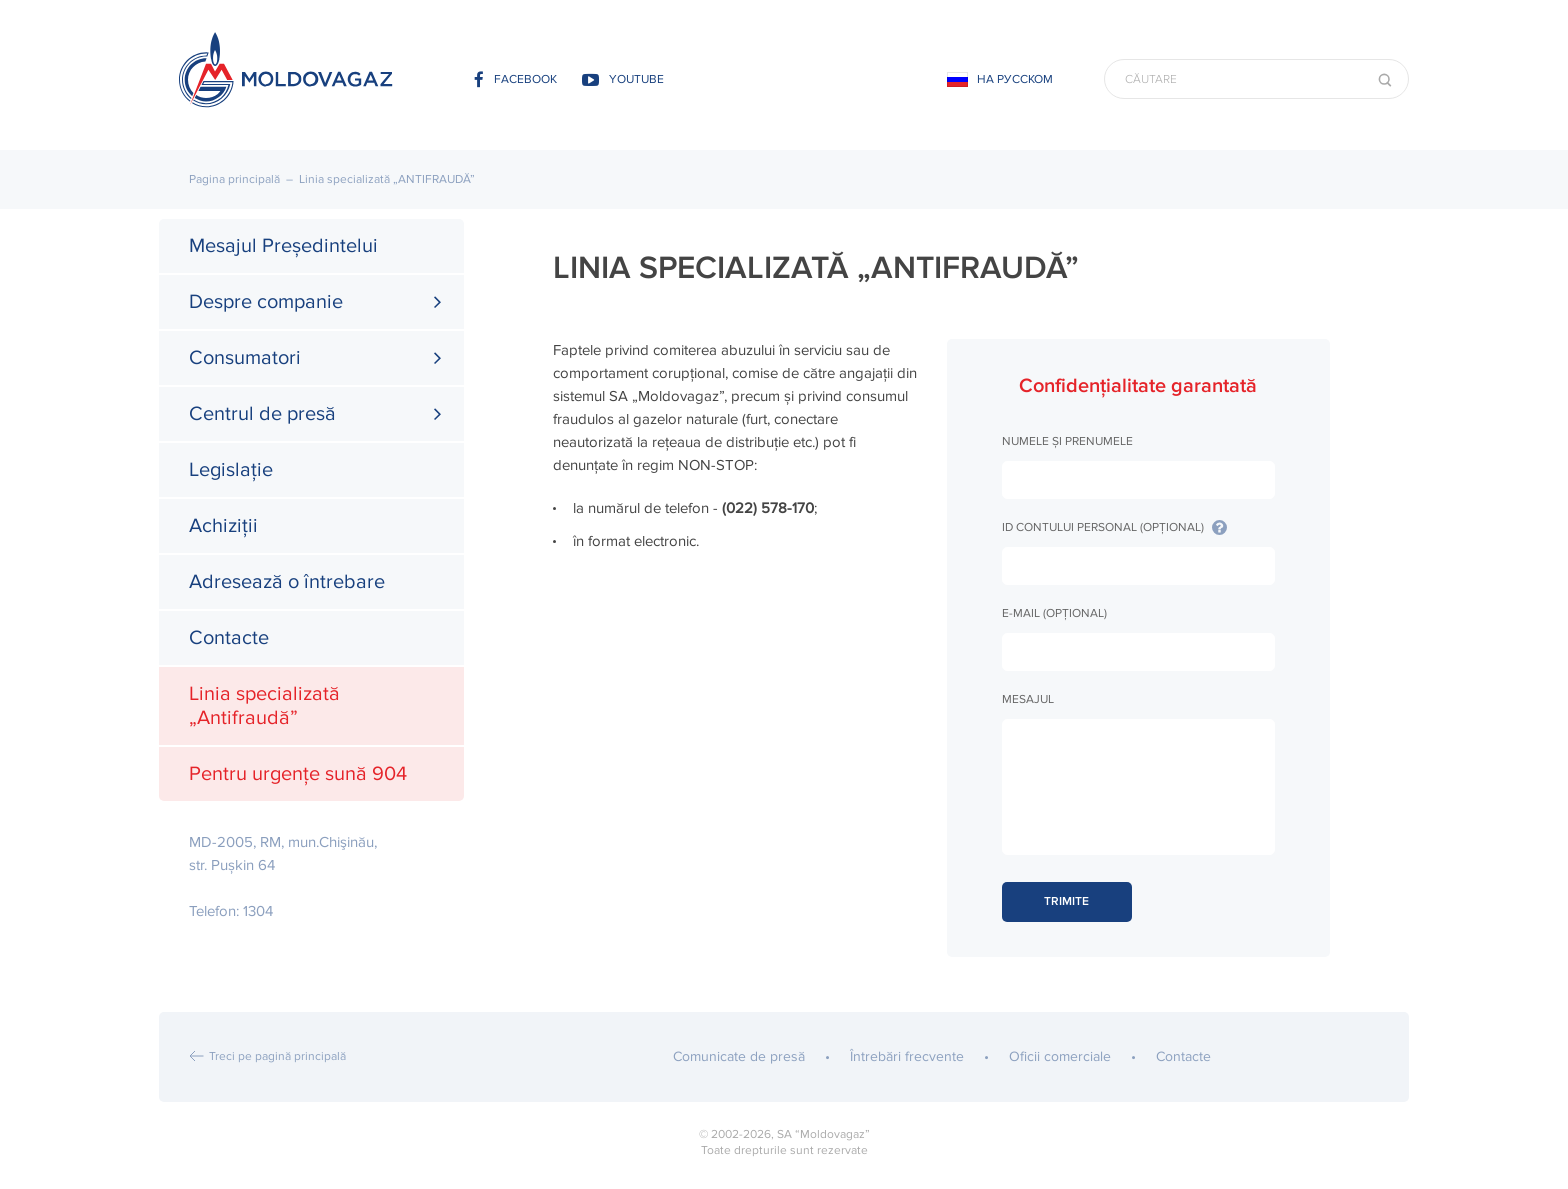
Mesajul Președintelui (283, 246)
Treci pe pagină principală (277, 1056)
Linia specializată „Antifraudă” (264, 706)
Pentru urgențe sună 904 (298, 774)
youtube (623, 79)
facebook (515, 79)
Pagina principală (234, 179)
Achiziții (223, 526)
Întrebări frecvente (907, 1056)
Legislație (231, 470)
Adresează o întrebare (287, 582)
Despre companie (266, 302)
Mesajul (1028, 699)
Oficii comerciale (1060, 1056)
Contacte (229, 638)
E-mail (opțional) (1054, 613)
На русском (1015, 79)
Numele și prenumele (1067, 441)
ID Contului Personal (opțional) (1114, 527)
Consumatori (245, 358)
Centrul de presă (262, 414)
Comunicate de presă (739, 1056)
